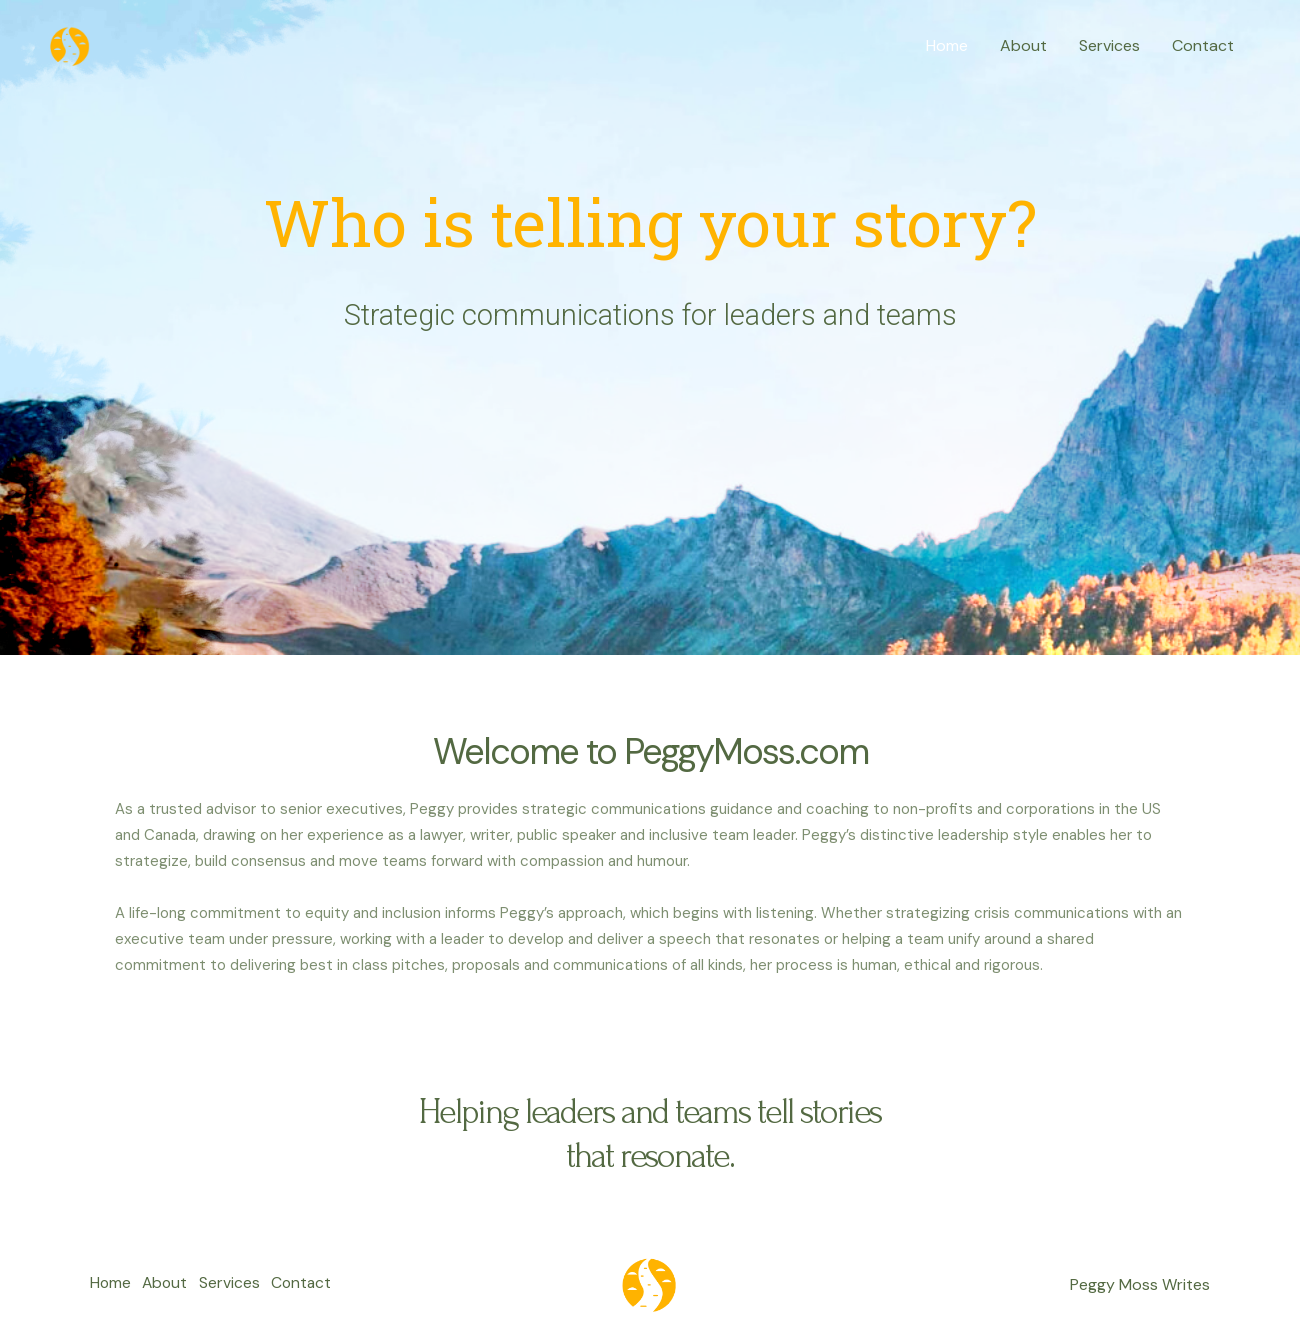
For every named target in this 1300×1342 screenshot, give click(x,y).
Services (1109, 45)
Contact (1203, 45)
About (1023, 45)
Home (947, 45)
